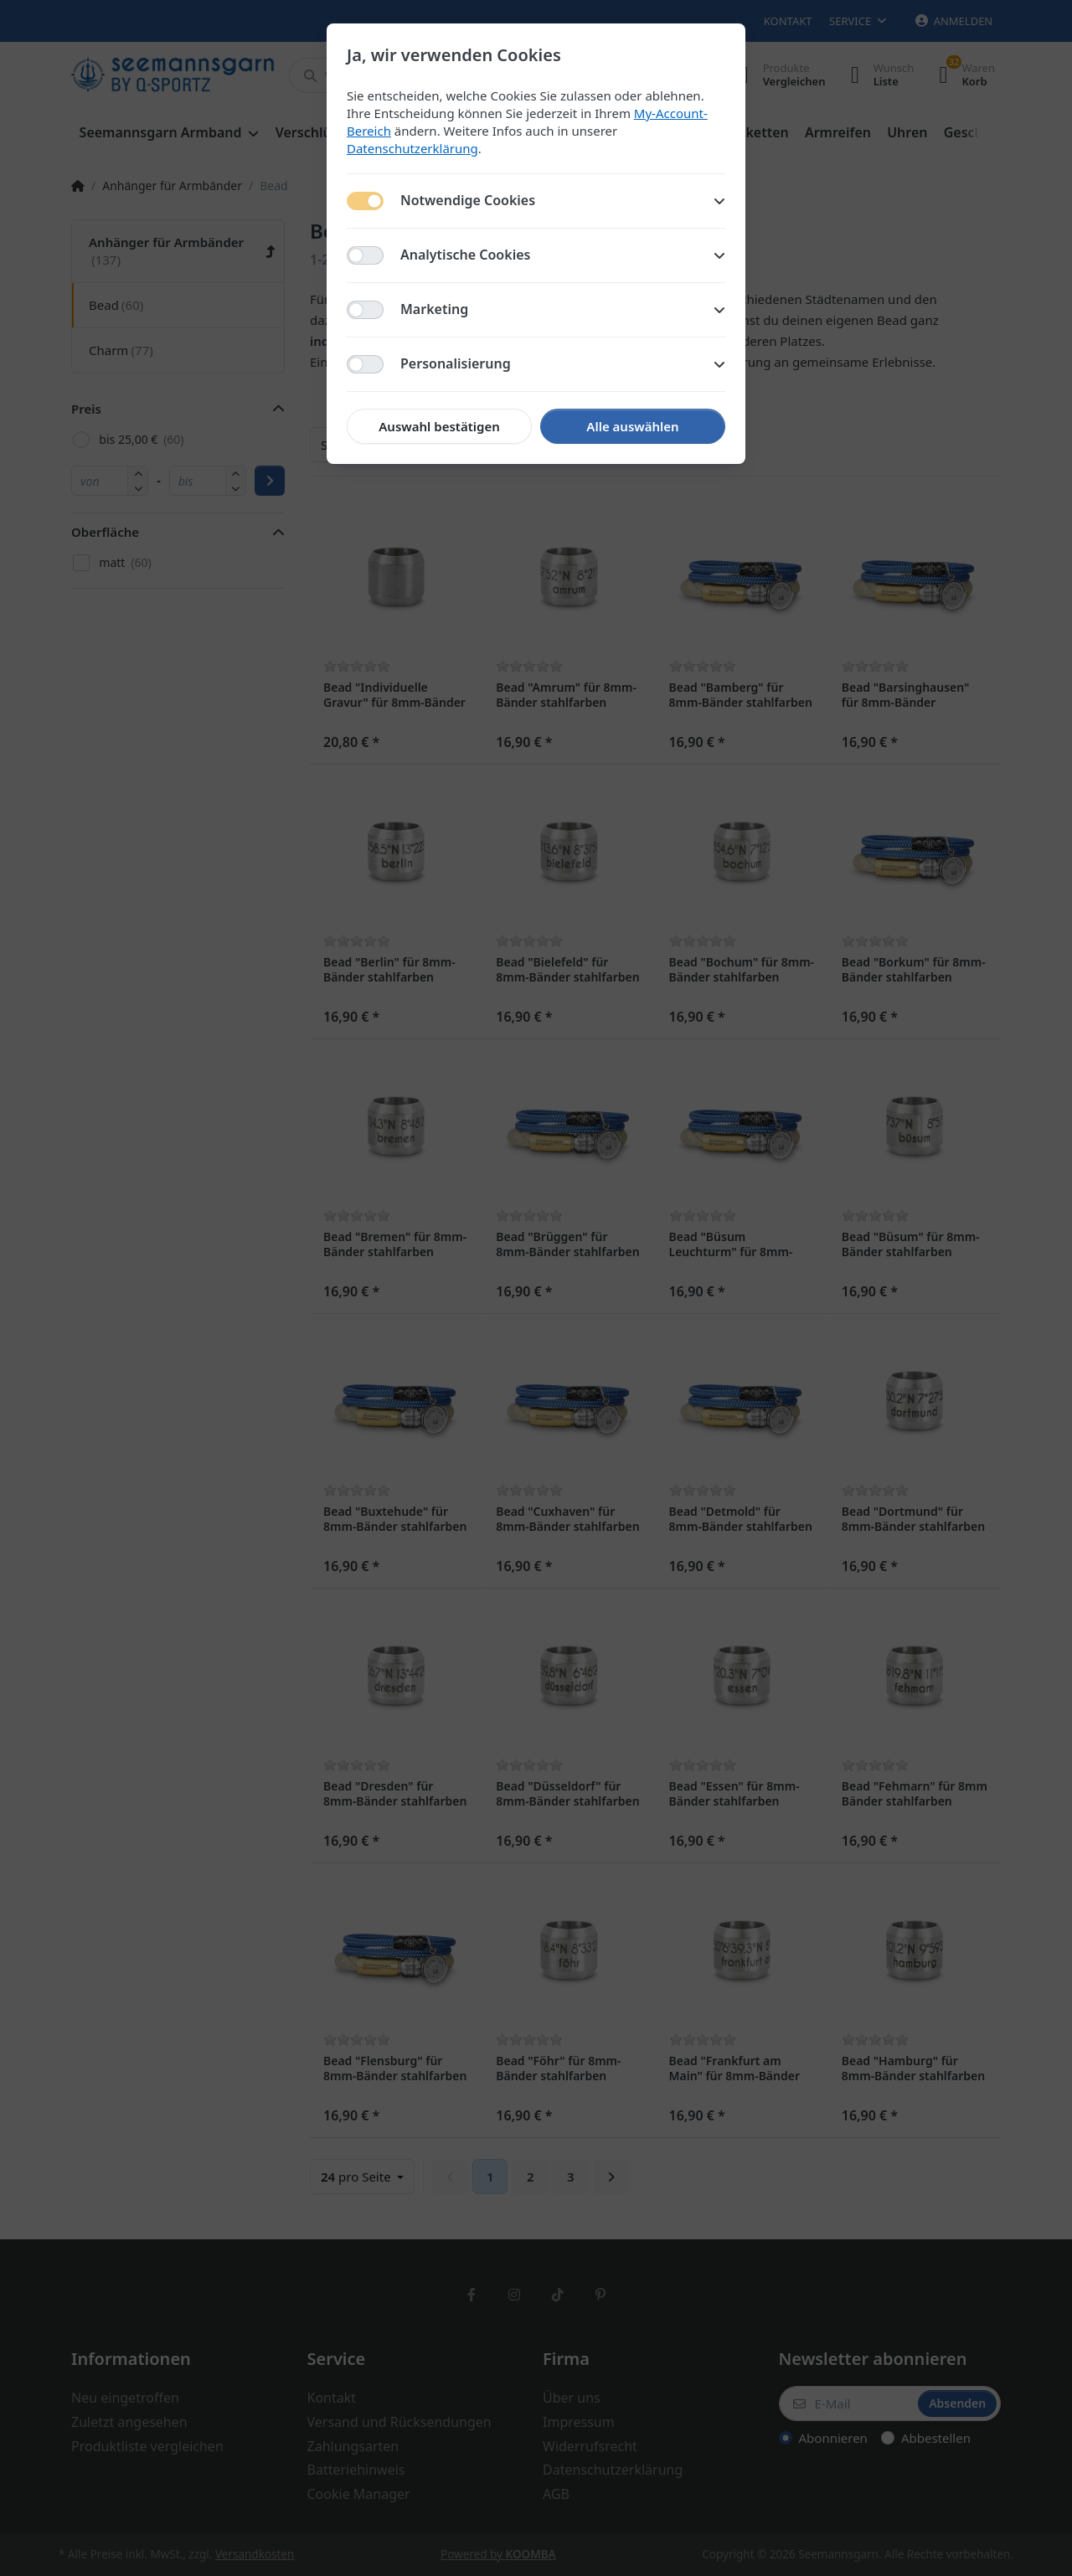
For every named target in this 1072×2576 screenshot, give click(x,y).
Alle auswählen (632, 426)
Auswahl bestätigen (439, 426)
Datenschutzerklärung (412, 148)
